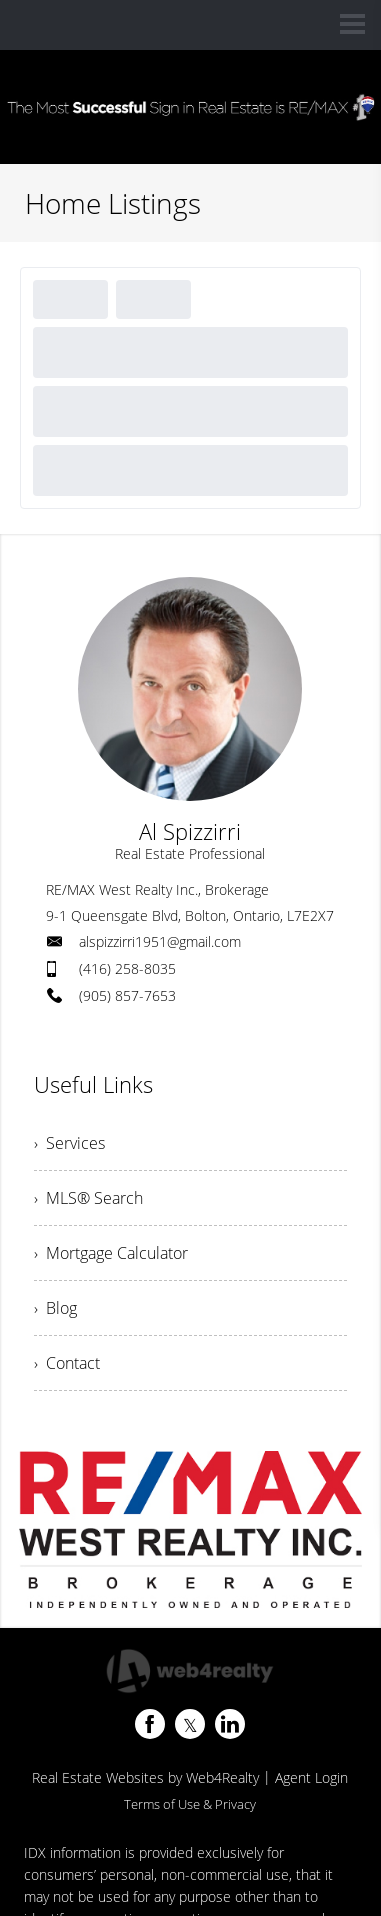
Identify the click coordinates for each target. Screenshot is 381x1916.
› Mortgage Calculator (111, 1253)
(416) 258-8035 (127, 968)
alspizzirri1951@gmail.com (160, 941)
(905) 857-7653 (127, 995)
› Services (69, 1143)
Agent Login (311, 1777)
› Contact (67, 1363)
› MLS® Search (88, 1198)
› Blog (55, 1308)
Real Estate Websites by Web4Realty (145, 1777)
